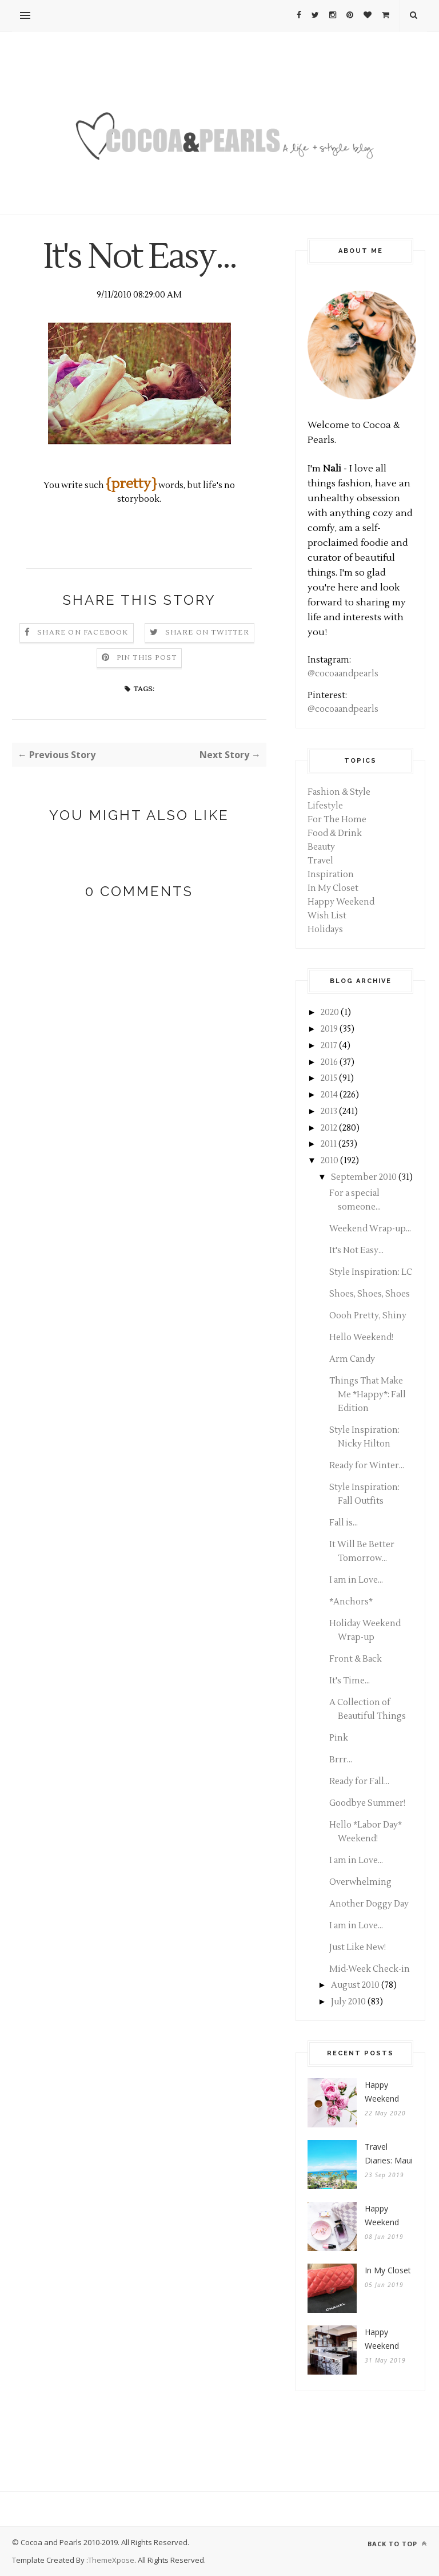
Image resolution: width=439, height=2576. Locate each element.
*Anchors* (351, 1601)
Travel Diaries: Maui (389, 2153)
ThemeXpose (111, 2560)
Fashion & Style (339, 792)
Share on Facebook (82, 632)
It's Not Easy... (356, 1250)
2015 (329, 1078)
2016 (329, 1062)
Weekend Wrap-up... (370, 1228)
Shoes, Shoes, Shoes (369, 1294)
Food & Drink (335, 833)
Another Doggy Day (369, 1904)
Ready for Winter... (366, 1465)
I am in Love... (356, 1580)
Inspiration (331, 874)
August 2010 (355, 1985)
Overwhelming (360, 1882)
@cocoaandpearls (343, 673)
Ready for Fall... (359, 1781)
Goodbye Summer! (367, 1803)
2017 (329, 1045)
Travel (320, 860)
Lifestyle (325, 805)
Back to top (397, 2543)
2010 (329, 1160)
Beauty (321, 847)
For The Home (337, 819)
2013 (329, 1111)
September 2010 (364, 1177)
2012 (329, 1128)
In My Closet (333, 888)
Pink (338, 1738)
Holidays (325, 929)
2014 (329, 1094)
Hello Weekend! (361, 1337)
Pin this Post (147, 657)
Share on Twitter (207, 632)
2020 (330, 1012)
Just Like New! (357, 1947)
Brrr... (340, 1759)
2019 (329, 1029)
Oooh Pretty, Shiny (367, 1315)
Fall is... (343, 1522)
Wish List (327, 915)
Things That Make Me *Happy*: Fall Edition (367, 1395)
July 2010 (348, 2001)
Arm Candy (352, 1359)
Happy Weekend (341, 902)
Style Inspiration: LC (370, 1272)
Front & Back (355, 1659)
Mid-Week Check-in (369, 1969)
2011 (329, 1144)
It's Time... (349, 1680)
